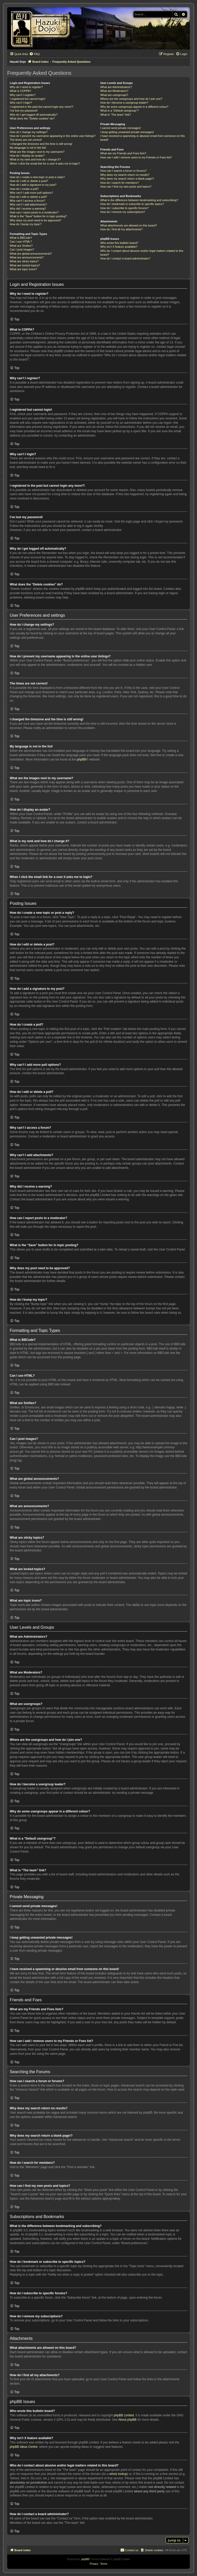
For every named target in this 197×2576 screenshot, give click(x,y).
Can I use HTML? (21, 241)
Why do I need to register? (26, 87)
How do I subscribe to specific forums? (124, 208)
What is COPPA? (20, 90)
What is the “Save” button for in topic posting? (38, 216)
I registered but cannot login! (27, 98)
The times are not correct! (26, 139)
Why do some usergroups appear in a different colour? (134, 106)
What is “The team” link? (115, 114)
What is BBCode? (21, 237)
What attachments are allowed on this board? (128, 225)
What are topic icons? (23, 269)
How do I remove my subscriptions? (122, 211)
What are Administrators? (116, 87)
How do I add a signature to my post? (33, 184)
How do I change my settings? (28, 132)
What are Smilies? (21, 245)
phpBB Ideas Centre (23, 2447)
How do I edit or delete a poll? (28, 196)
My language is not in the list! (28, 147)
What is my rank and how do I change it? (35, 159)
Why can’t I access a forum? (27, 200)
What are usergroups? (114, 94)
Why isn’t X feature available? (118, 246)
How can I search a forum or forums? (123, 170)
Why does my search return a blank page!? (127, 178)
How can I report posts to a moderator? (34, 212)
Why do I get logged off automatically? (33, 114)
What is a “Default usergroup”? (119, 110)
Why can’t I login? (21, 102)
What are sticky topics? (24, 261)
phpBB (81, 759)
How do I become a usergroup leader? (124, 102)
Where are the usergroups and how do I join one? (131, 98)
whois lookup (118, 2474)
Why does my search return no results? (124, 174)
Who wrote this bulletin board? (119, 242)
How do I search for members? (119, 182)
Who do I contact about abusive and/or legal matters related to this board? (141, 252)
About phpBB (128, 2419)
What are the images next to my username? (37, 151)
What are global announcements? (31, 253)
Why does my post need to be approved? (35, 220)
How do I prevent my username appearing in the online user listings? (52, 135)
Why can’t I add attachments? (28, 204)
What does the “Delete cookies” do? (32, 118)
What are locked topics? (25, 265)
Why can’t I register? (22, 94)
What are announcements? (27, 257)
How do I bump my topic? (26, 224)
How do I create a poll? (24, 188)
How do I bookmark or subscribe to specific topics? (132, 203)
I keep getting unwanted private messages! (127, 132)
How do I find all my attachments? (121, 229)
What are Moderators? (114, 90)
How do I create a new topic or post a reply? (37, 177)
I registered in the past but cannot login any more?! (41, 106)
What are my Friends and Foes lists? (123, 153)
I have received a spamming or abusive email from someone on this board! (142, 137)
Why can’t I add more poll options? (31, 192)
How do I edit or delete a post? (29, 180)
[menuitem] (34, 54)
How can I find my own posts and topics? (125, 186)
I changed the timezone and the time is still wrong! (41, 143)
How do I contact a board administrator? (125, 258)
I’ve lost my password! (23, 110)
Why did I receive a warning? (28, 208)
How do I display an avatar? (27, 155)
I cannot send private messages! (120, 127)
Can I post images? (22, 249)
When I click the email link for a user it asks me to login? (45, 163)
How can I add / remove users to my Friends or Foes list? (136, 157)
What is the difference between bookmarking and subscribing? (139, 200)
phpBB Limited (124, 2415)
